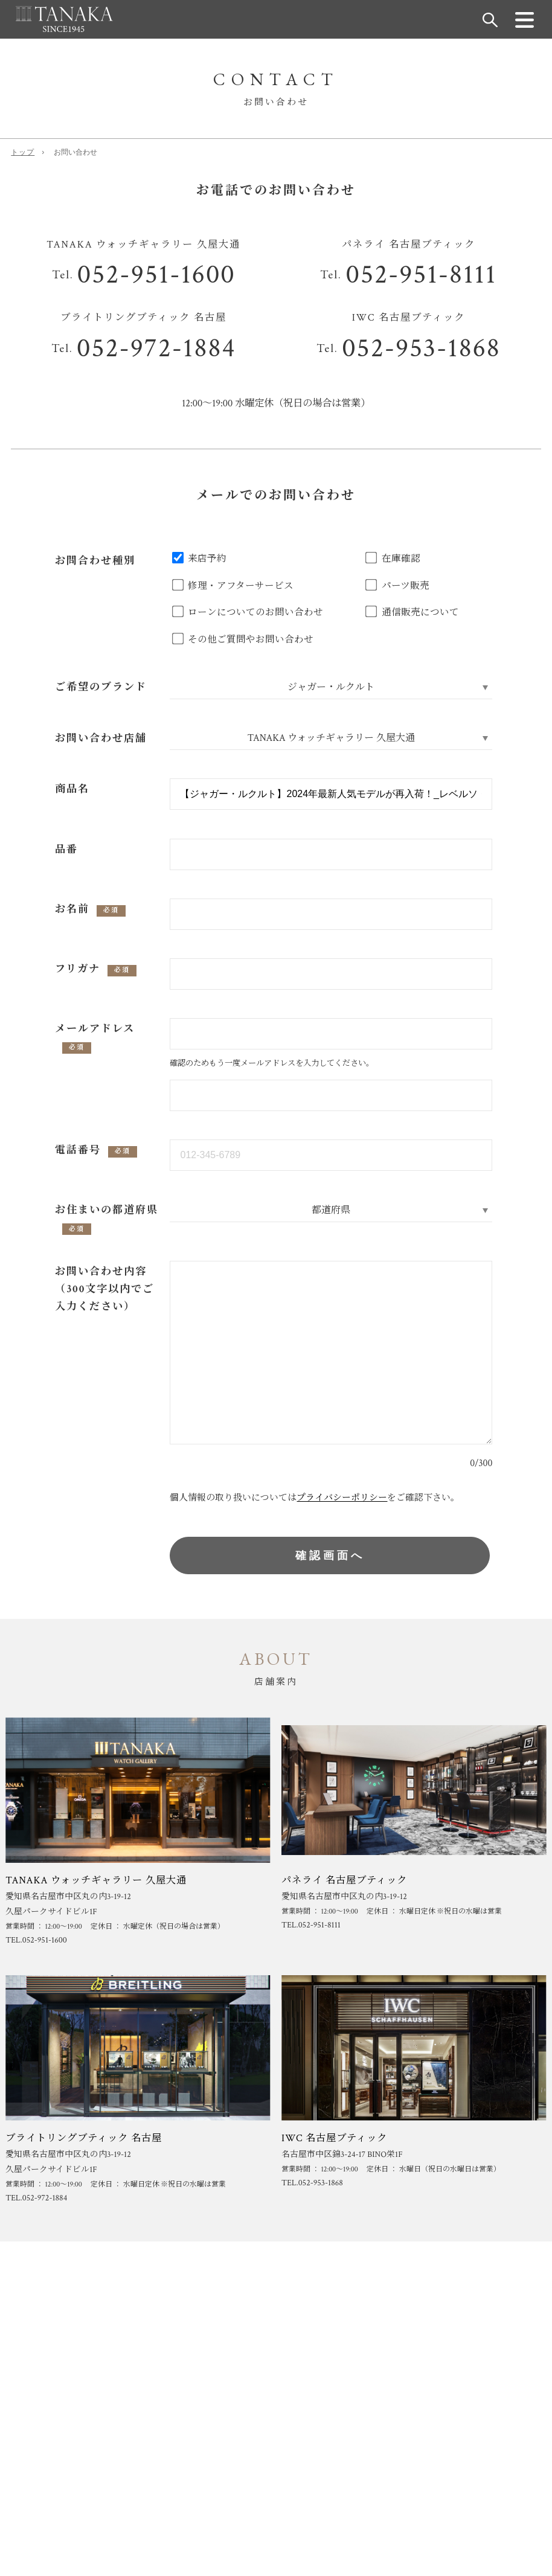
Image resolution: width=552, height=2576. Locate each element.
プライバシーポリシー (342, 1498)
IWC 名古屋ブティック (334, 2138)
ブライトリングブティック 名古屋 (83, 2138)
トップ (22, 152)
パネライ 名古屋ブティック (344, 1880)
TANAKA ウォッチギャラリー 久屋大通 (96, 1880)
